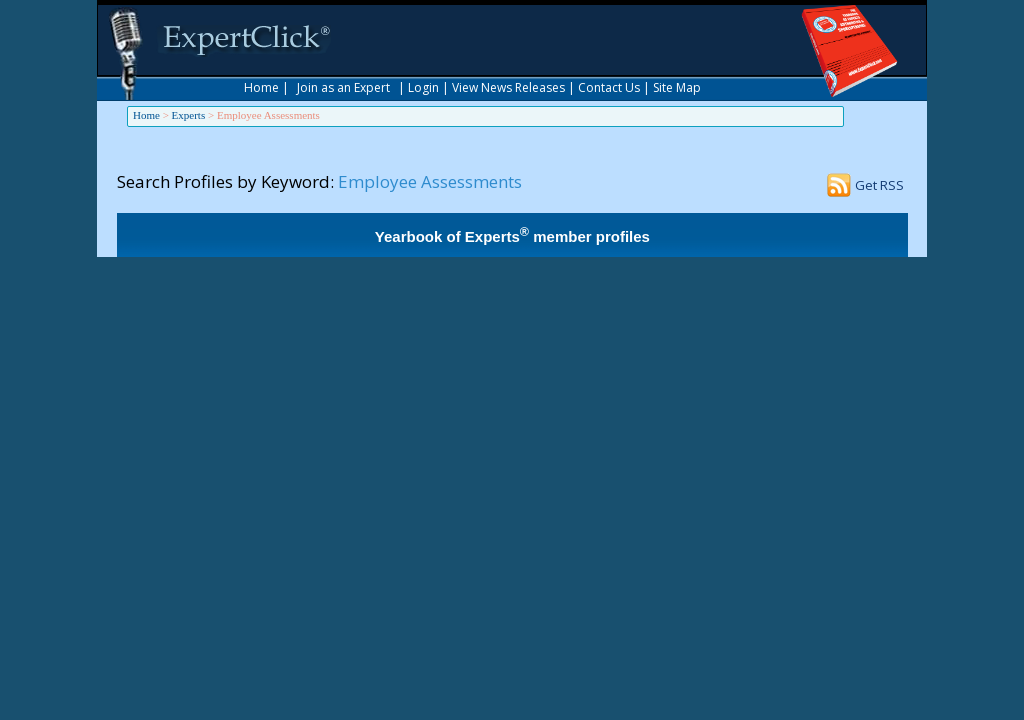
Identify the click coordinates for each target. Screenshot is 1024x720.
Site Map (677, 87)
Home (261, 87)
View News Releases (508, 87)
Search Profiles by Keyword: (225, 181)
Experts (189, 115)
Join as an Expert (343, 87)
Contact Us (609, 87)
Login (423, 87)
